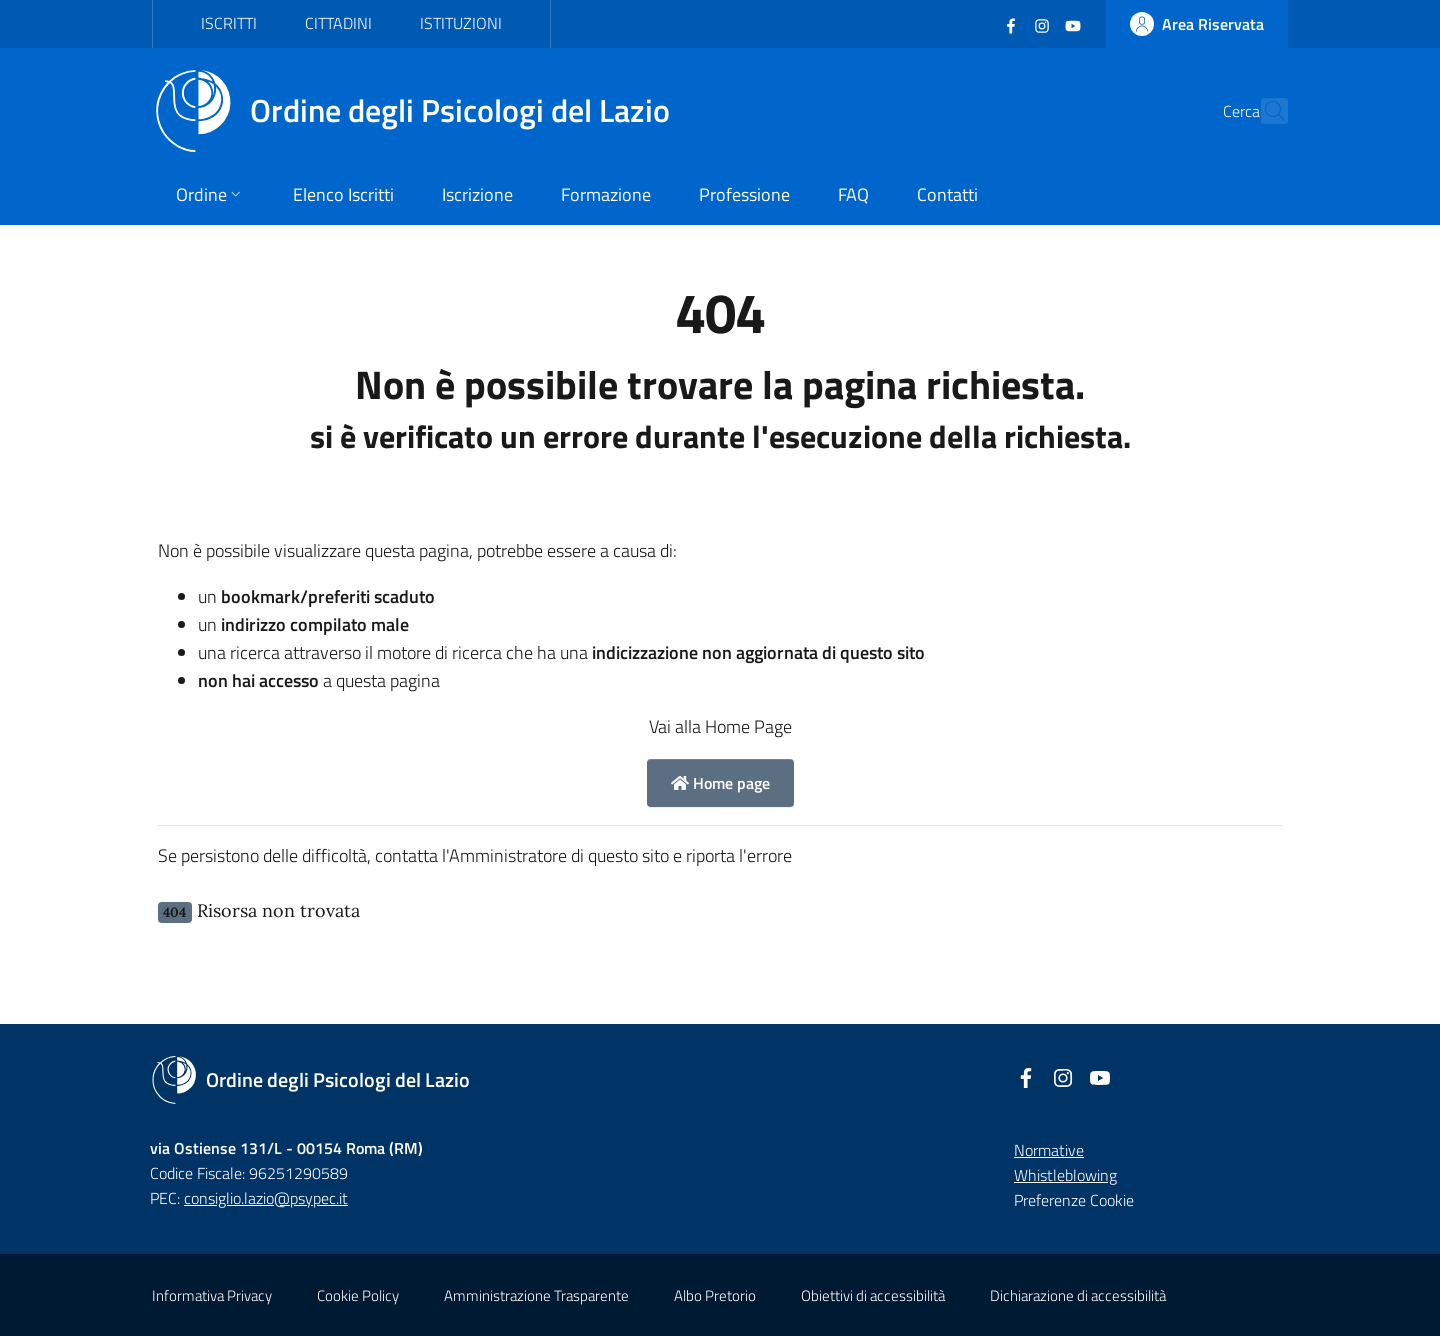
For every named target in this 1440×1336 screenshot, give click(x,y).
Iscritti (229, 23)
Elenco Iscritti (343, 194)
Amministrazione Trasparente (536, 1295)
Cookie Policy (358, 1295)
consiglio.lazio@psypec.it (266, 1198)
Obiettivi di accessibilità (873, 1295)
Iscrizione (477, 194)
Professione (744, 194)
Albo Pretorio (715, 1295)
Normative (1049, 1150)
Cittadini (338, 23)
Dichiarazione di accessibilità (1078, 1295)
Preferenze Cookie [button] (1074, 1200)
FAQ (853, 194)
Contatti (947, 194)
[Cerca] (1264, 111)
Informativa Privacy (212, 1295)
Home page (720, 783)
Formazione (606, 194)
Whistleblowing (1065, 1175)
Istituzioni (461, 23)
